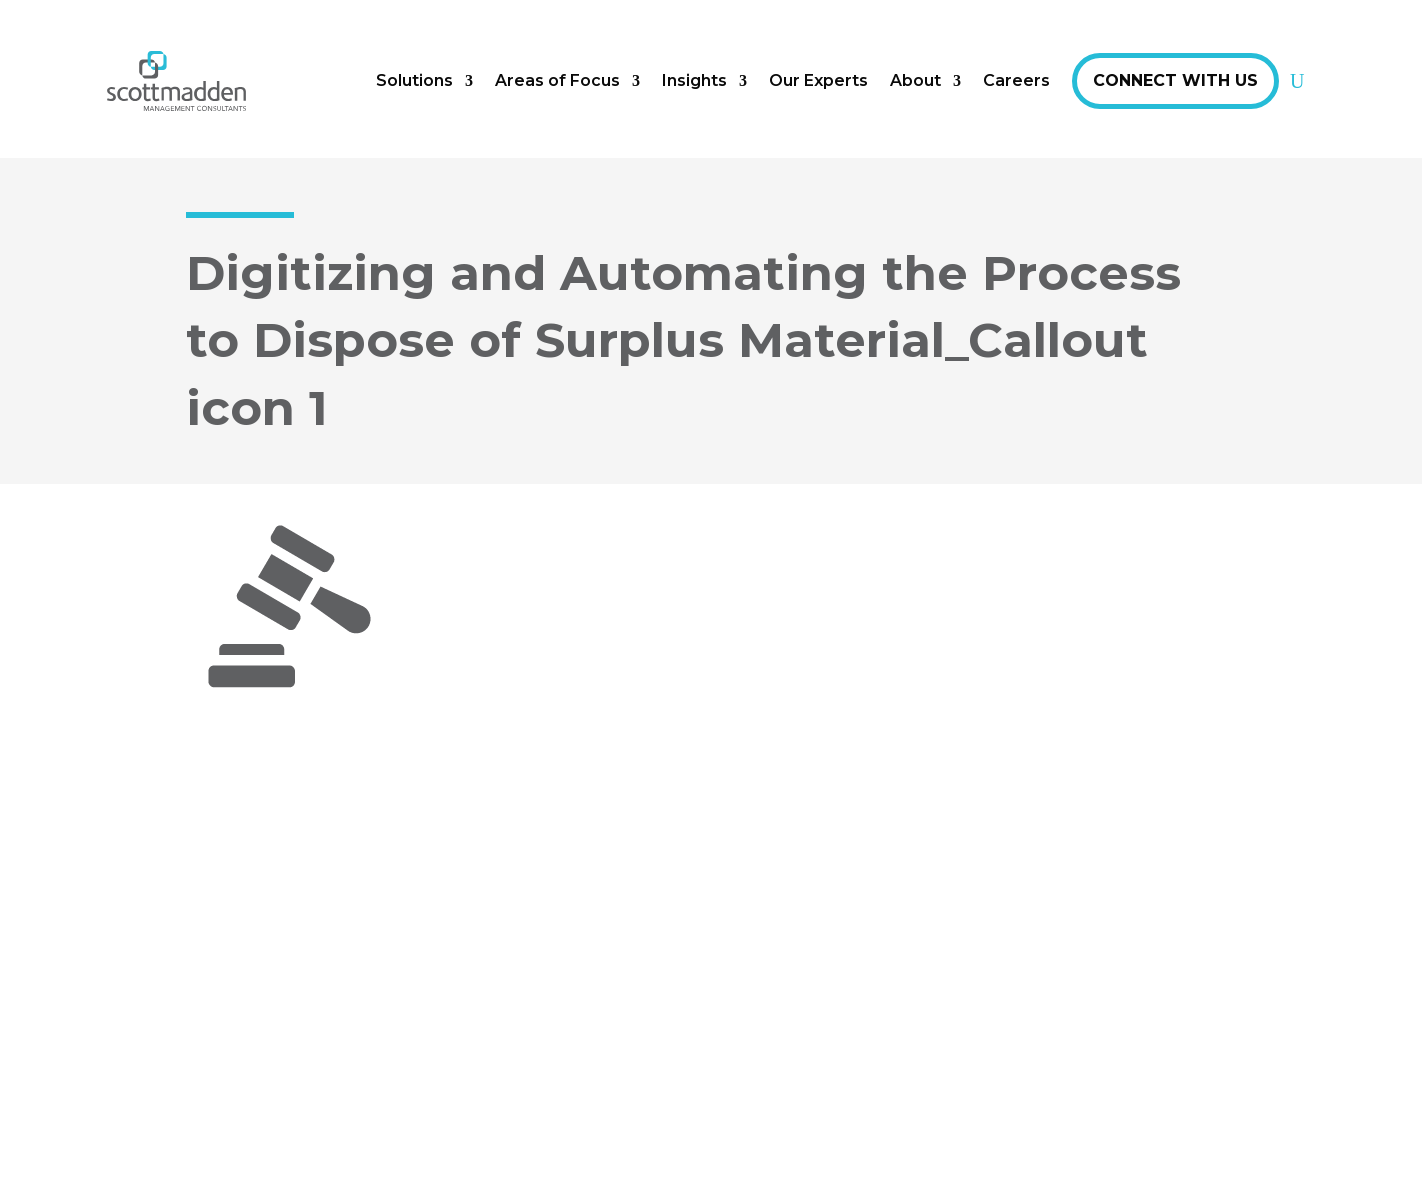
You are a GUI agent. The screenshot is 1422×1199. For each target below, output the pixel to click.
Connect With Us (1175, 80)
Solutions (414, 80)
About (915, 80)
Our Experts (818, 80)
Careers (1016, 80)
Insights (694, 80)
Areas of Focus (557, 80)
